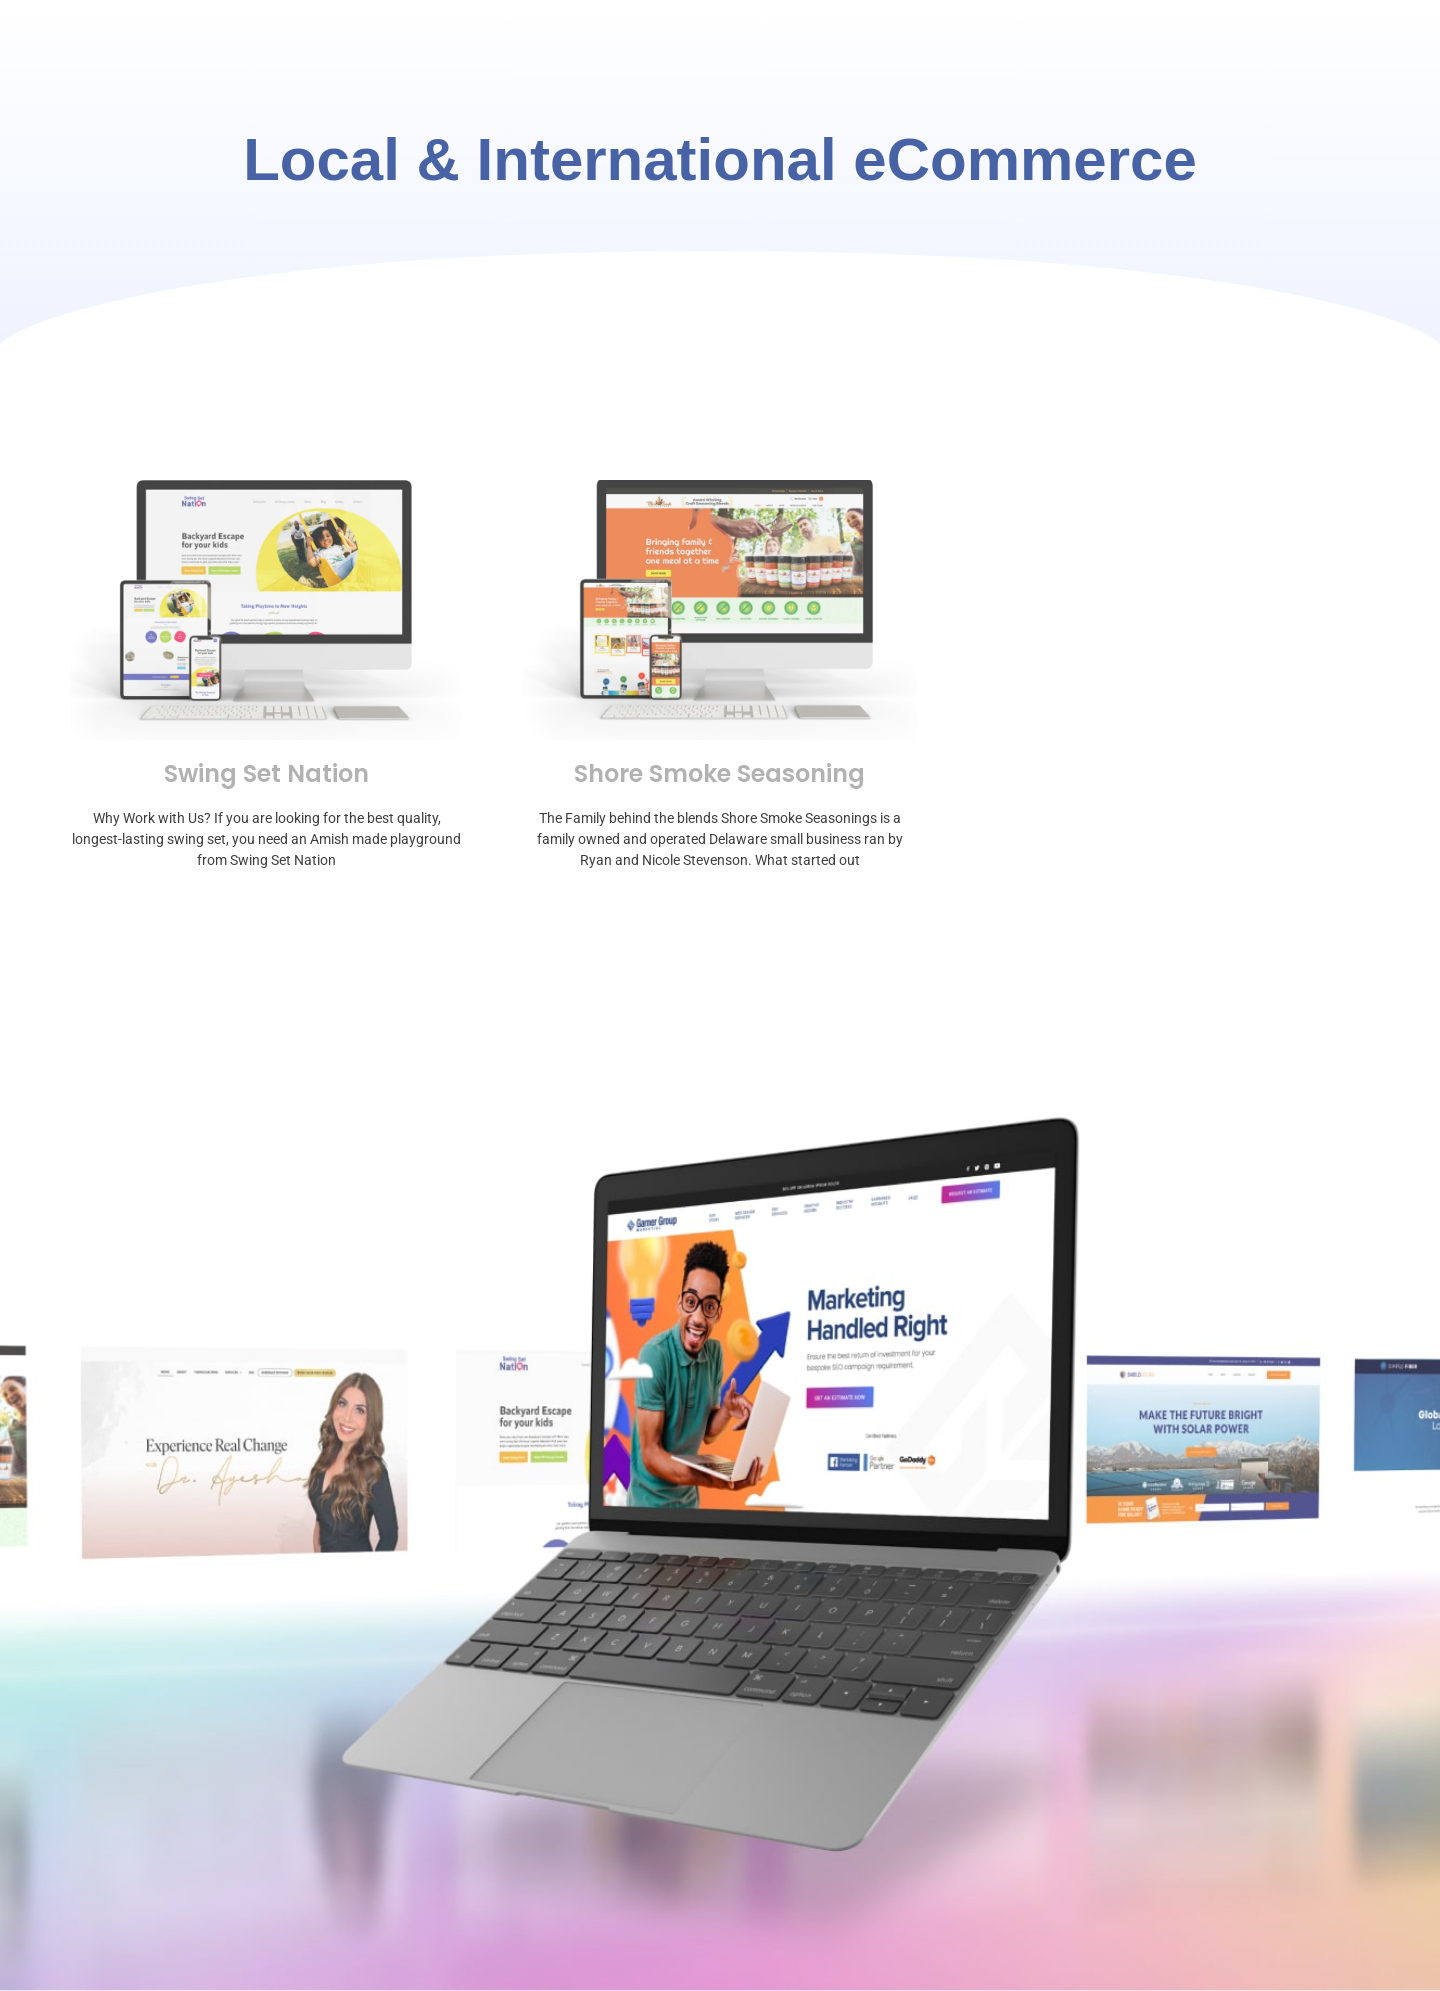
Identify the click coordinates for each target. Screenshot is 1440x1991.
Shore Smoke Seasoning (719, 773)
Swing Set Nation (266, 773)
